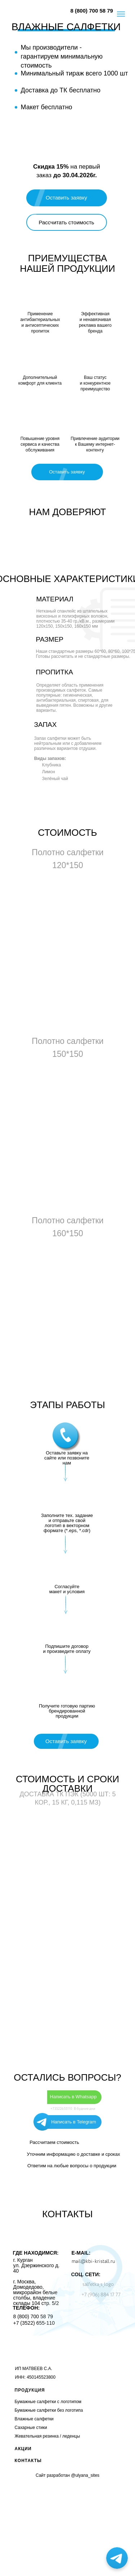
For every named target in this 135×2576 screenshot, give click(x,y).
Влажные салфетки (34, 2418)
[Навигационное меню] (121, 14)
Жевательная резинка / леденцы (47, 2436)
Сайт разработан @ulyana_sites (67, 2475)
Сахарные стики (31, 2427)
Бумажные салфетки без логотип (48, 2410)
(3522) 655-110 (37, 2323)
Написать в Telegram (73, 2121)
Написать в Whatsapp (73, 2096)
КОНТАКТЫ (28, 2460)
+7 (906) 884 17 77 (101, 2294)
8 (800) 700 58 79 (92, 11)
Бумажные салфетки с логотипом (48, 2401)
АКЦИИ (23, 2448)
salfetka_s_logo (98, 2284)
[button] (66, 222)
